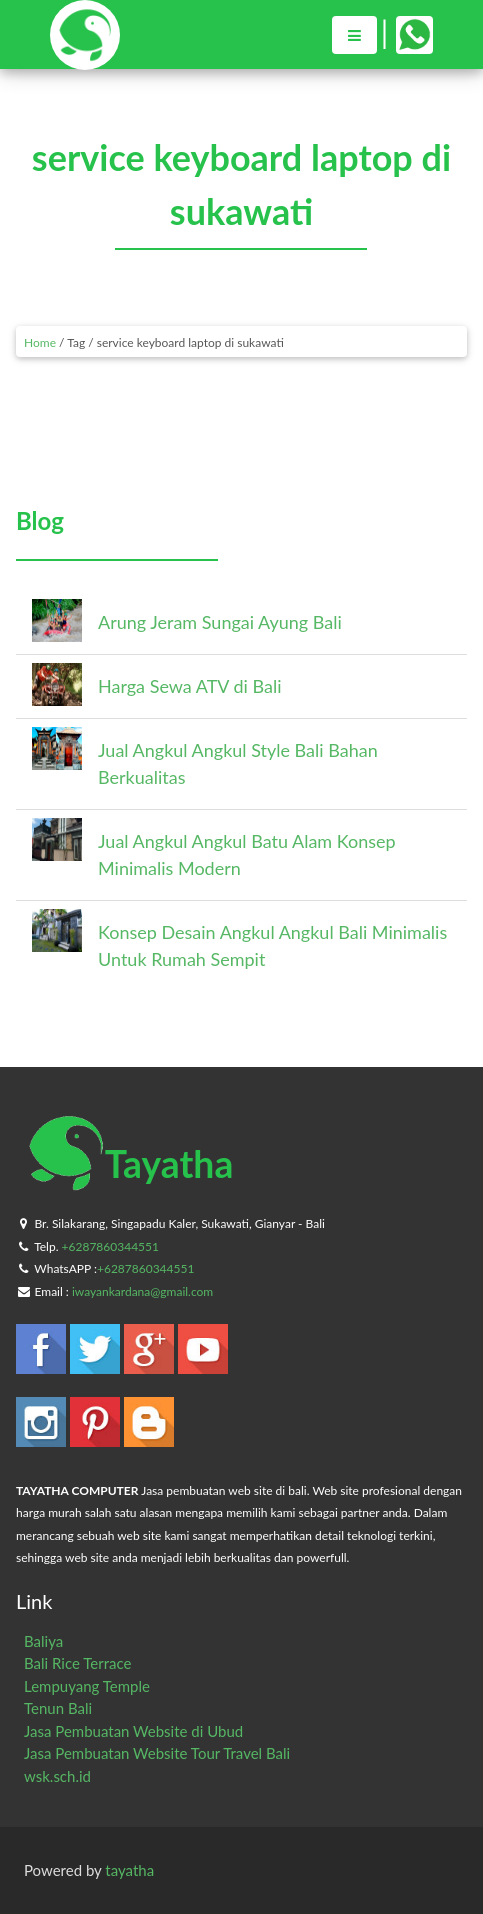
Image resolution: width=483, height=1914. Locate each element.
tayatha (129, 1870)
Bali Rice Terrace (77, 1663)
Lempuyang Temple (87, 1686)
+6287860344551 (110, 1246)
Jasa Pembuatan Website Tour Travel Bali (157, 1753)
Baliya (43, 1641)
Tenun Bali (58, 1708)
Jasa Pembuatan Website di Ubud (133, 1731)
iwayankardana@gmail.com (142, 1291)
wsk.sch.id (57, 1776)
